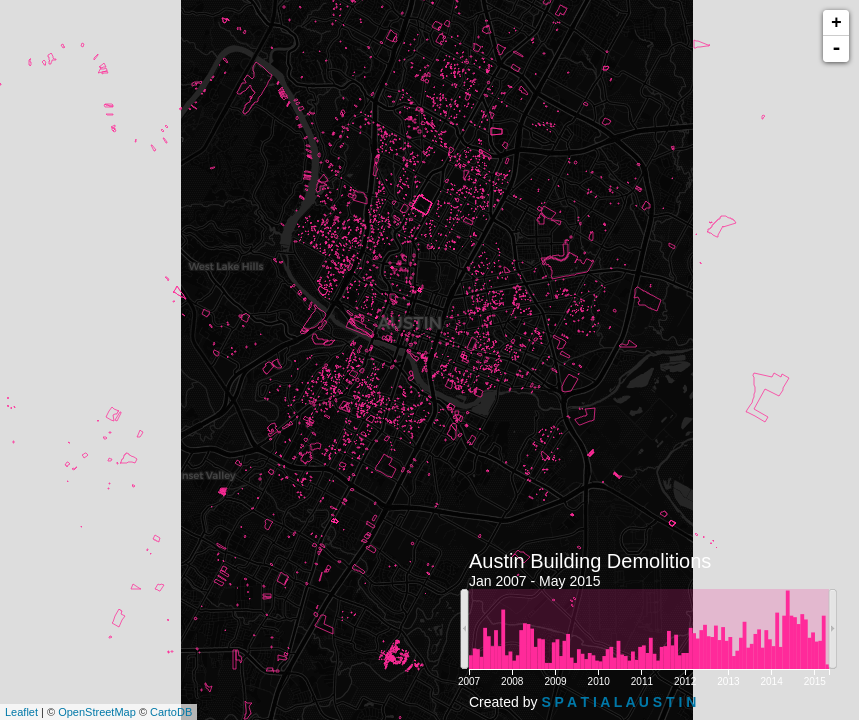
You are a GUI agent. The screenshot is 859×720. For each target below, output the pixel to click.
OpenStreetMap (97, 712)
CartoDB (171, 712)
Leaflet (21, 712)
